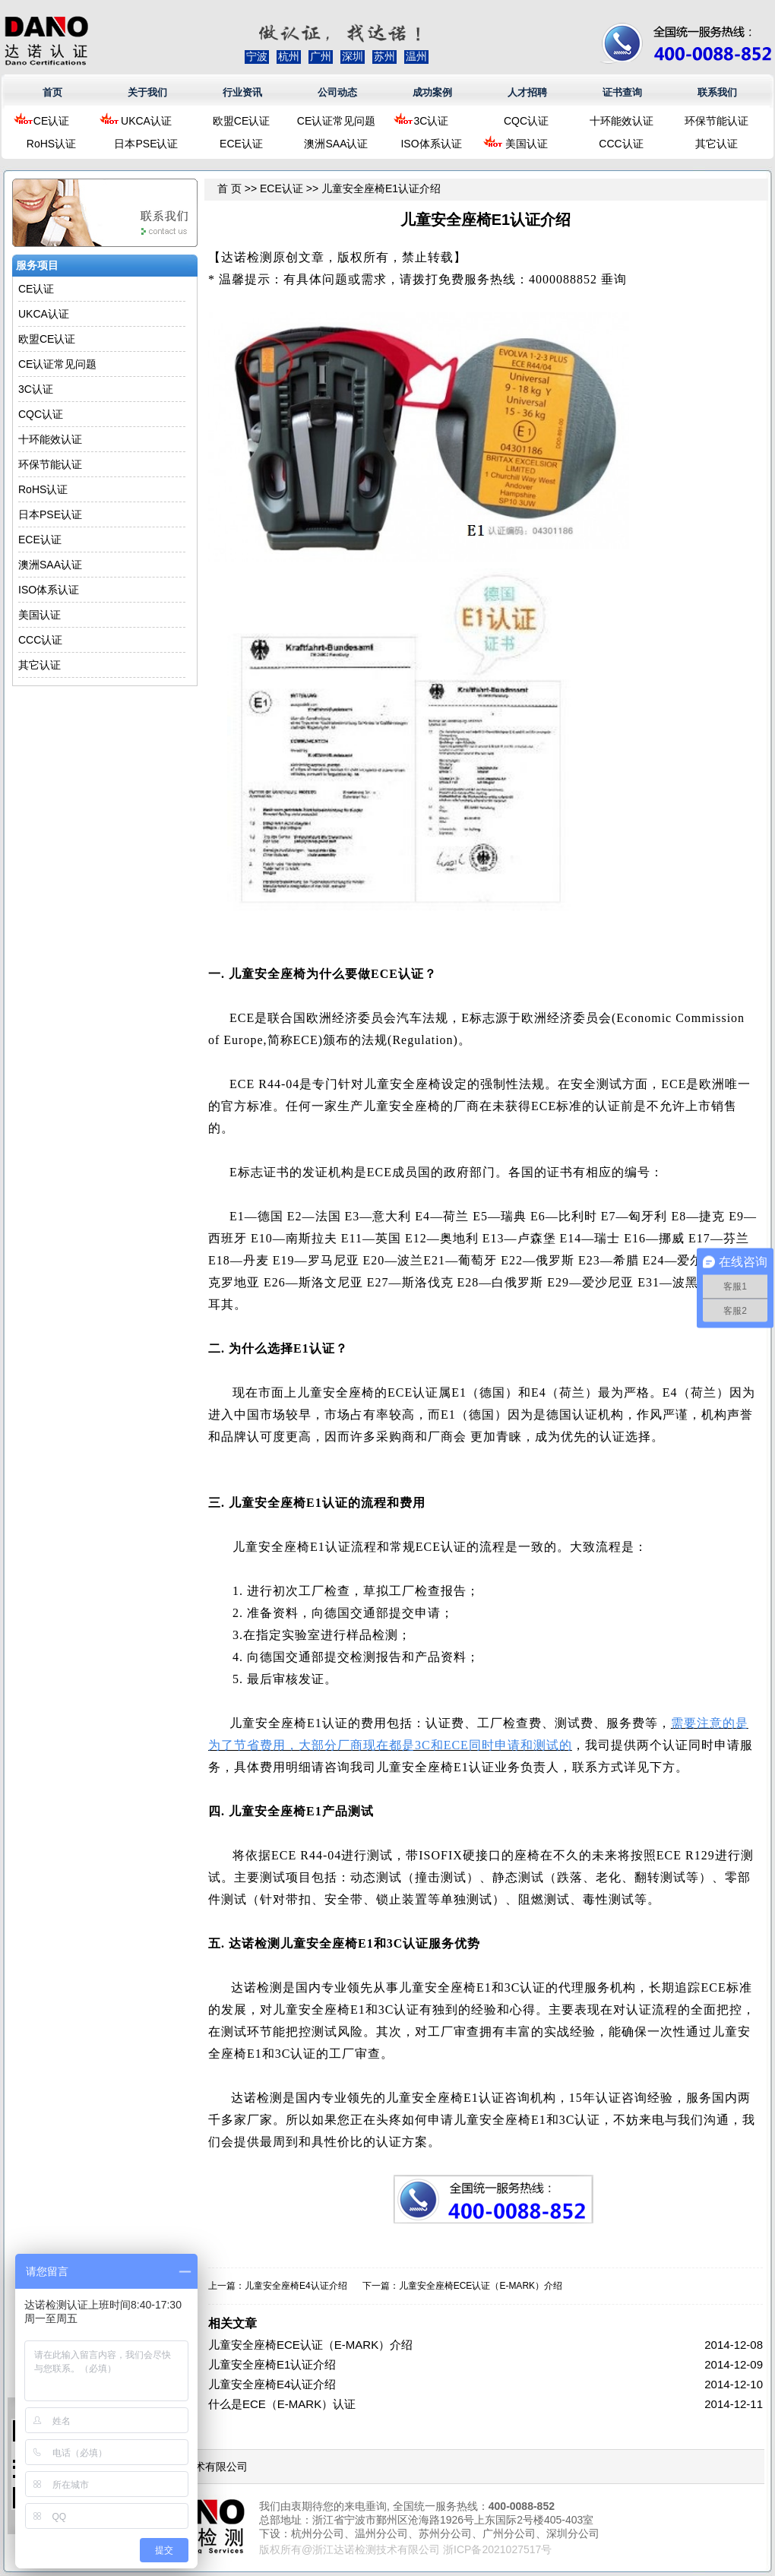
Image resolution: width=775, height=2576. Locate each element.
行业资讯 (242, 92)
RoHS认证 (51, 144)
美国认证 (526, 144)
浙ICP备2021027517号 (497, 2549)
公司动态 (337, 92)
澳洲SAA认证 (336, 144)
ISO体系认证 (430, 144)
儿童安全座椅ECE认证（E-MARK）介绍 (480, 2285)
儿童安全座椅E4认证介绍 (296, 2285)
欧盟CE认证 (241, 121)
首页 (52, 92)
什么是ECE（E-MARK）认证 (282, 2403)
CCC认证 (621, 144)
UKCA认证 (146, 121)
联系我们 (717, 92)
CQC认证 (526, 121)
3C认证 (431, 121)
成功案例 (432, 92)
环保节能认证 (716, 121)
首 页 (229, 188)
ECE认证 (241, 144)
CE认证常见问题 (336, 121)
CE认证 (51, 121)
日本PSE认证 (146, 144)
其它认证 (716, 144)
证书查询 (622, 92)
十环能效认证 (621, 121)
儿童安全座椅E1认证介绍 (272, 2364)
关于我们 (147, 92)
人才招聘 (527, 92)
